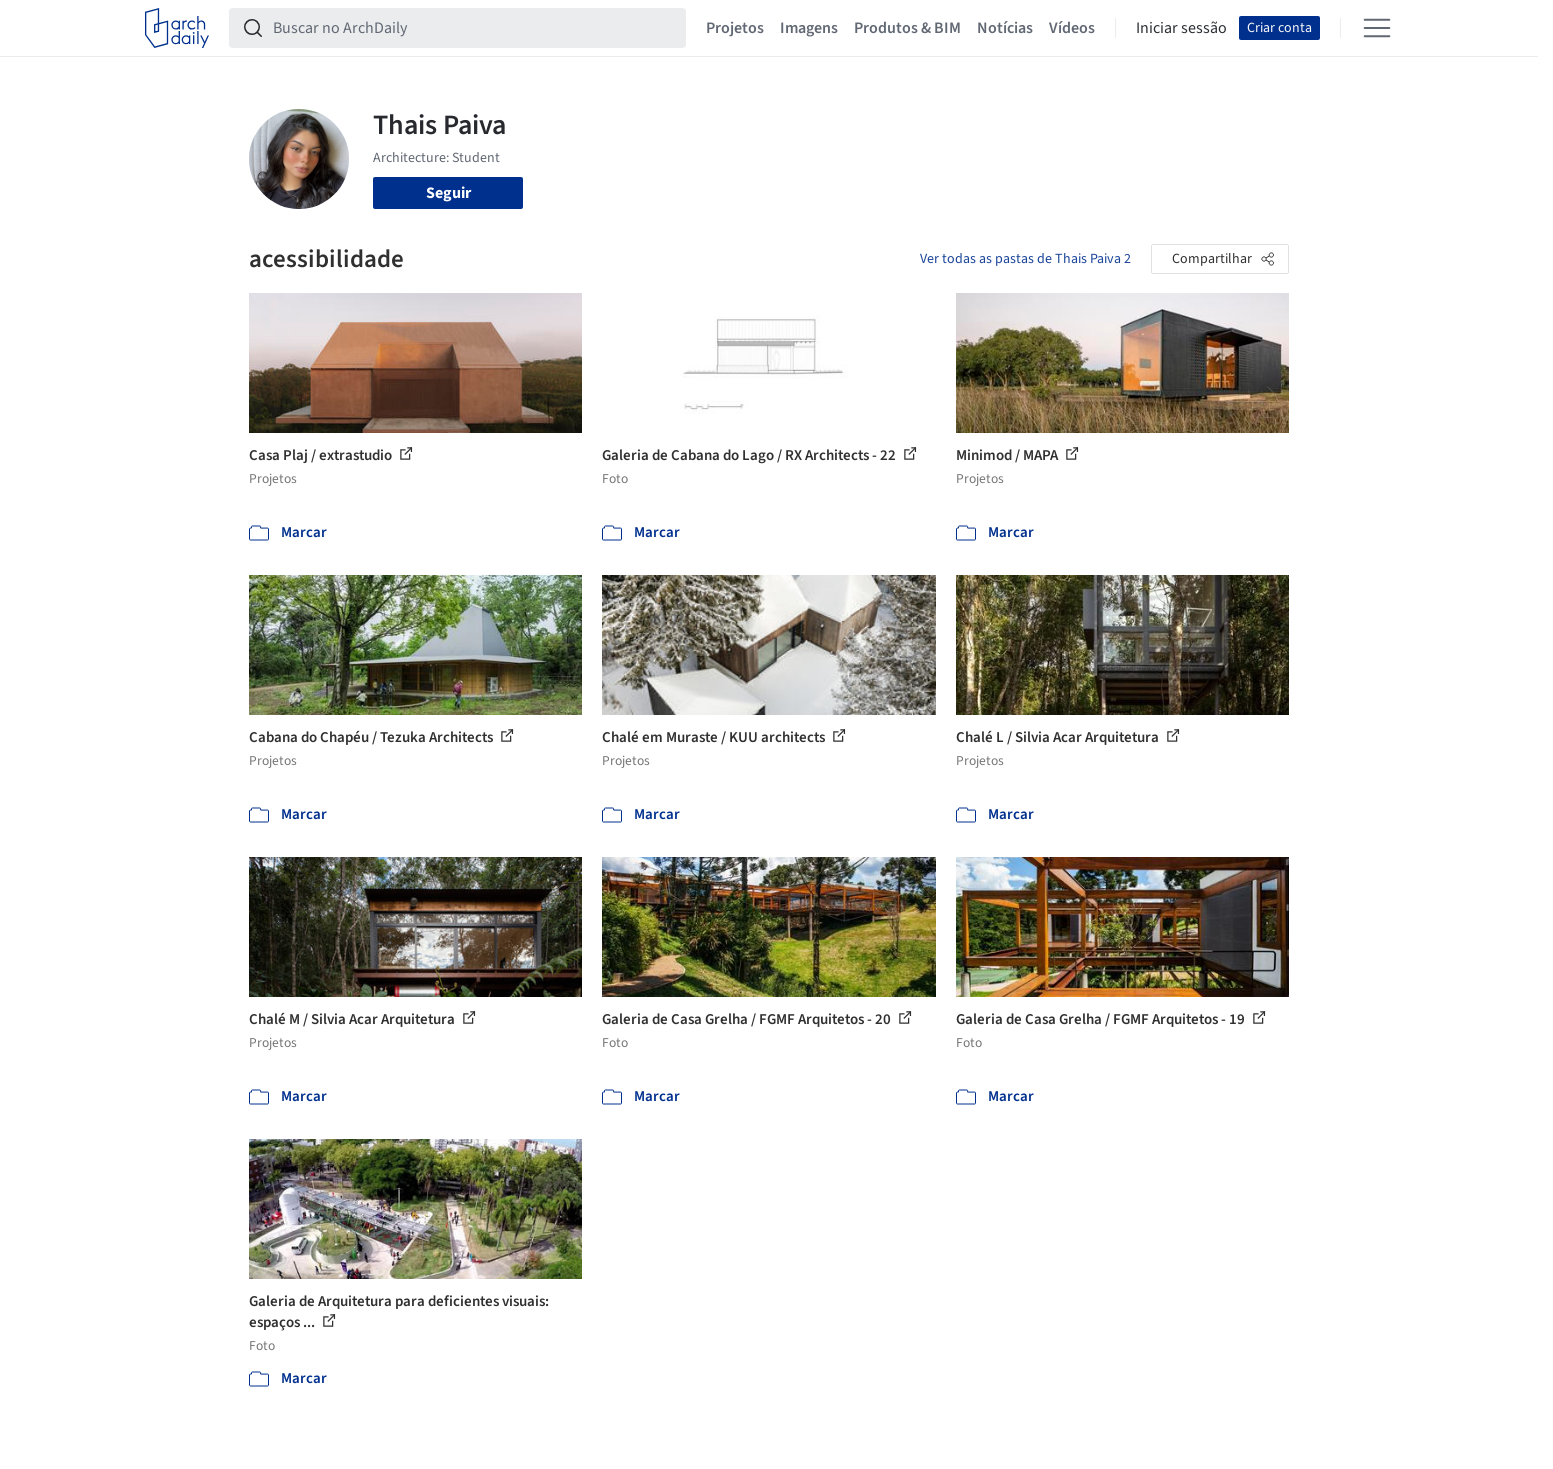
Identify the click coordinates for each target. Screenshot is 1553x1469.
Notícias (1005, 28)
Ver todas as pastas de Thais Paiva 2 (1025, 259)
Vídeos (1072, 28)
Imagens (809, 28)
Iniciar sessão (1181, 28)
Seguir (448, 193)
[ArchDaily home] (177, 28)
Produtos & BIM (907, 28)
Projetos (735, 28)
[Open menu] (1377, 28)
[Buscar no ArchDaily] (473, 28)
